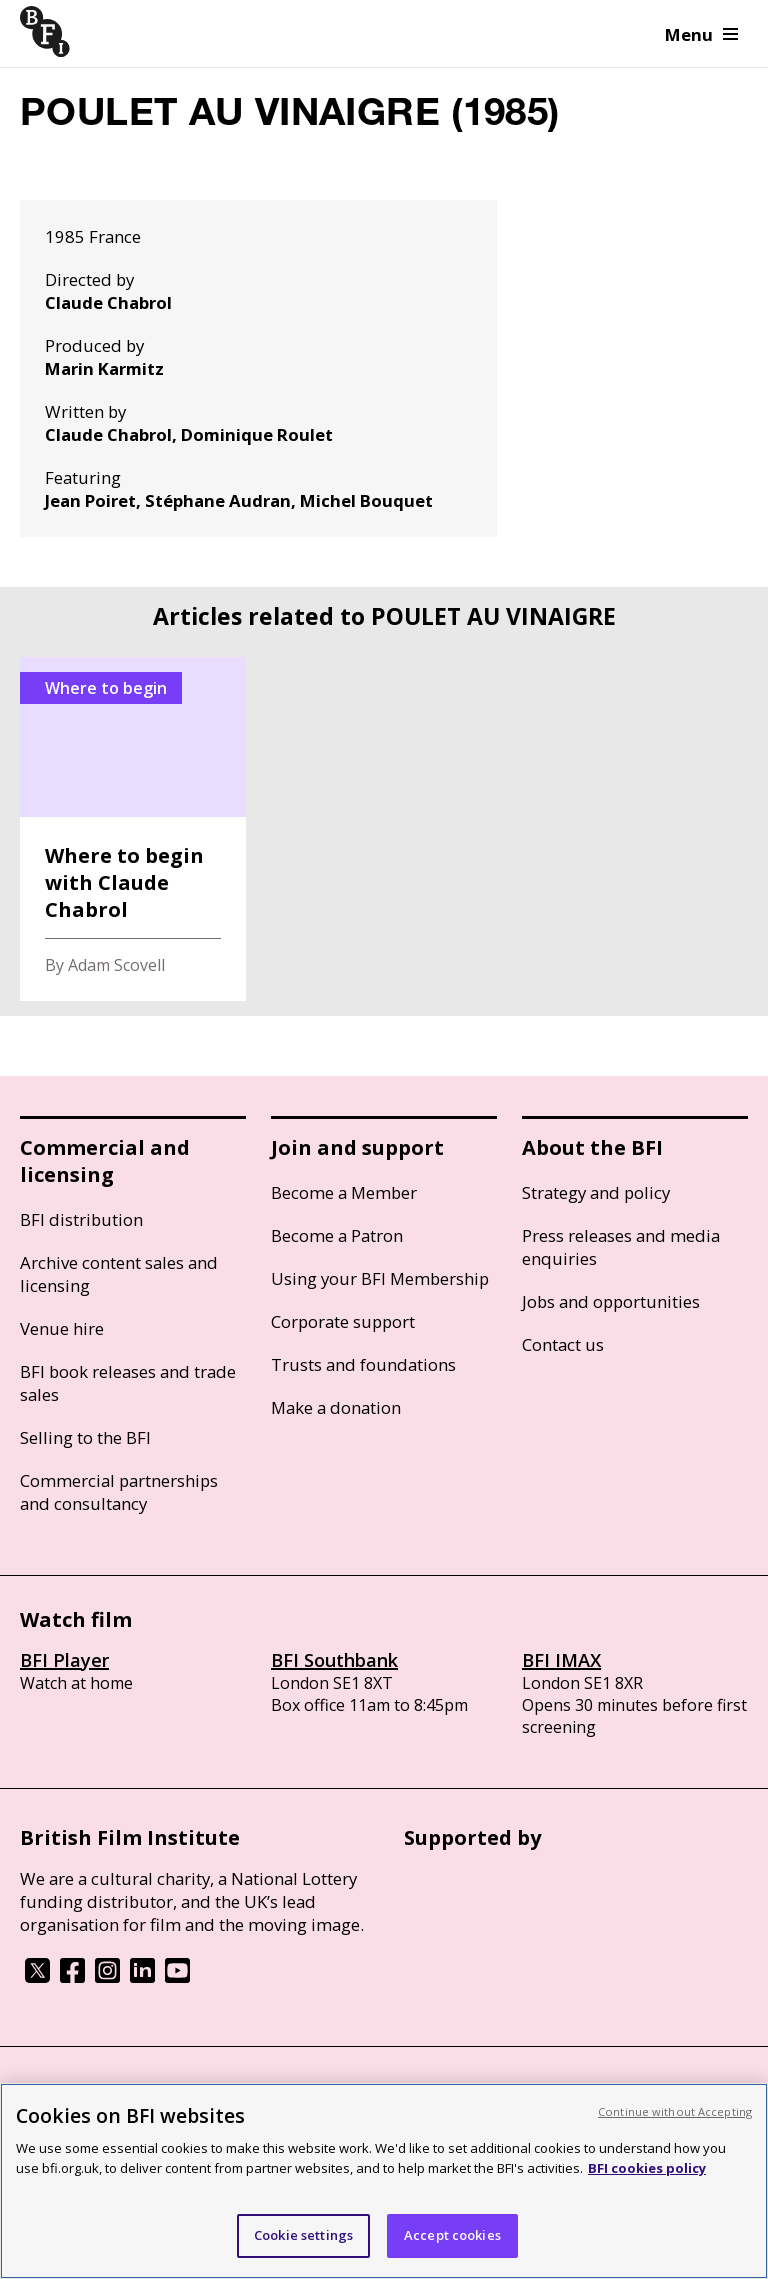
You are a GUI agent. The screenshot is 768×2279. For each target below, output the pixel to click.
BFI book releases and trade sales (128, 1383)
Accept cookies (452, 2235)
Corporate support (343, 1321)
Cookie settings (303, 2235)
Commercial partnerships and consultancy (119, 1492)
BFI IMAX (561, 1660)
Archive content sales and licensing (119, 1274)
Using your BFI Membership (380, 1278)
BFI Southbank (334, 1660)
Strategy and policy (596, 1192)
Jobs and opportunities (611, 1301)
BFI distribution (81, 1219)
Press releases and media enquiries (621, 1247)
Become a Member (344, 1192)
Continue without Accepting (675, 2111)
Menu (701, 34)
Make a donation (336, 1407)
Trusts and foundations (363, 1364)
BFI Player (64, 1660)
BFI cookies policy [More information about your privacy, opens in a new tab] (647, 2168)
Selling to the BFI (85, 1437)
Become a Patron (337, 1235)
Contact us (563, 1344)
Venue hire (62, 1328)
